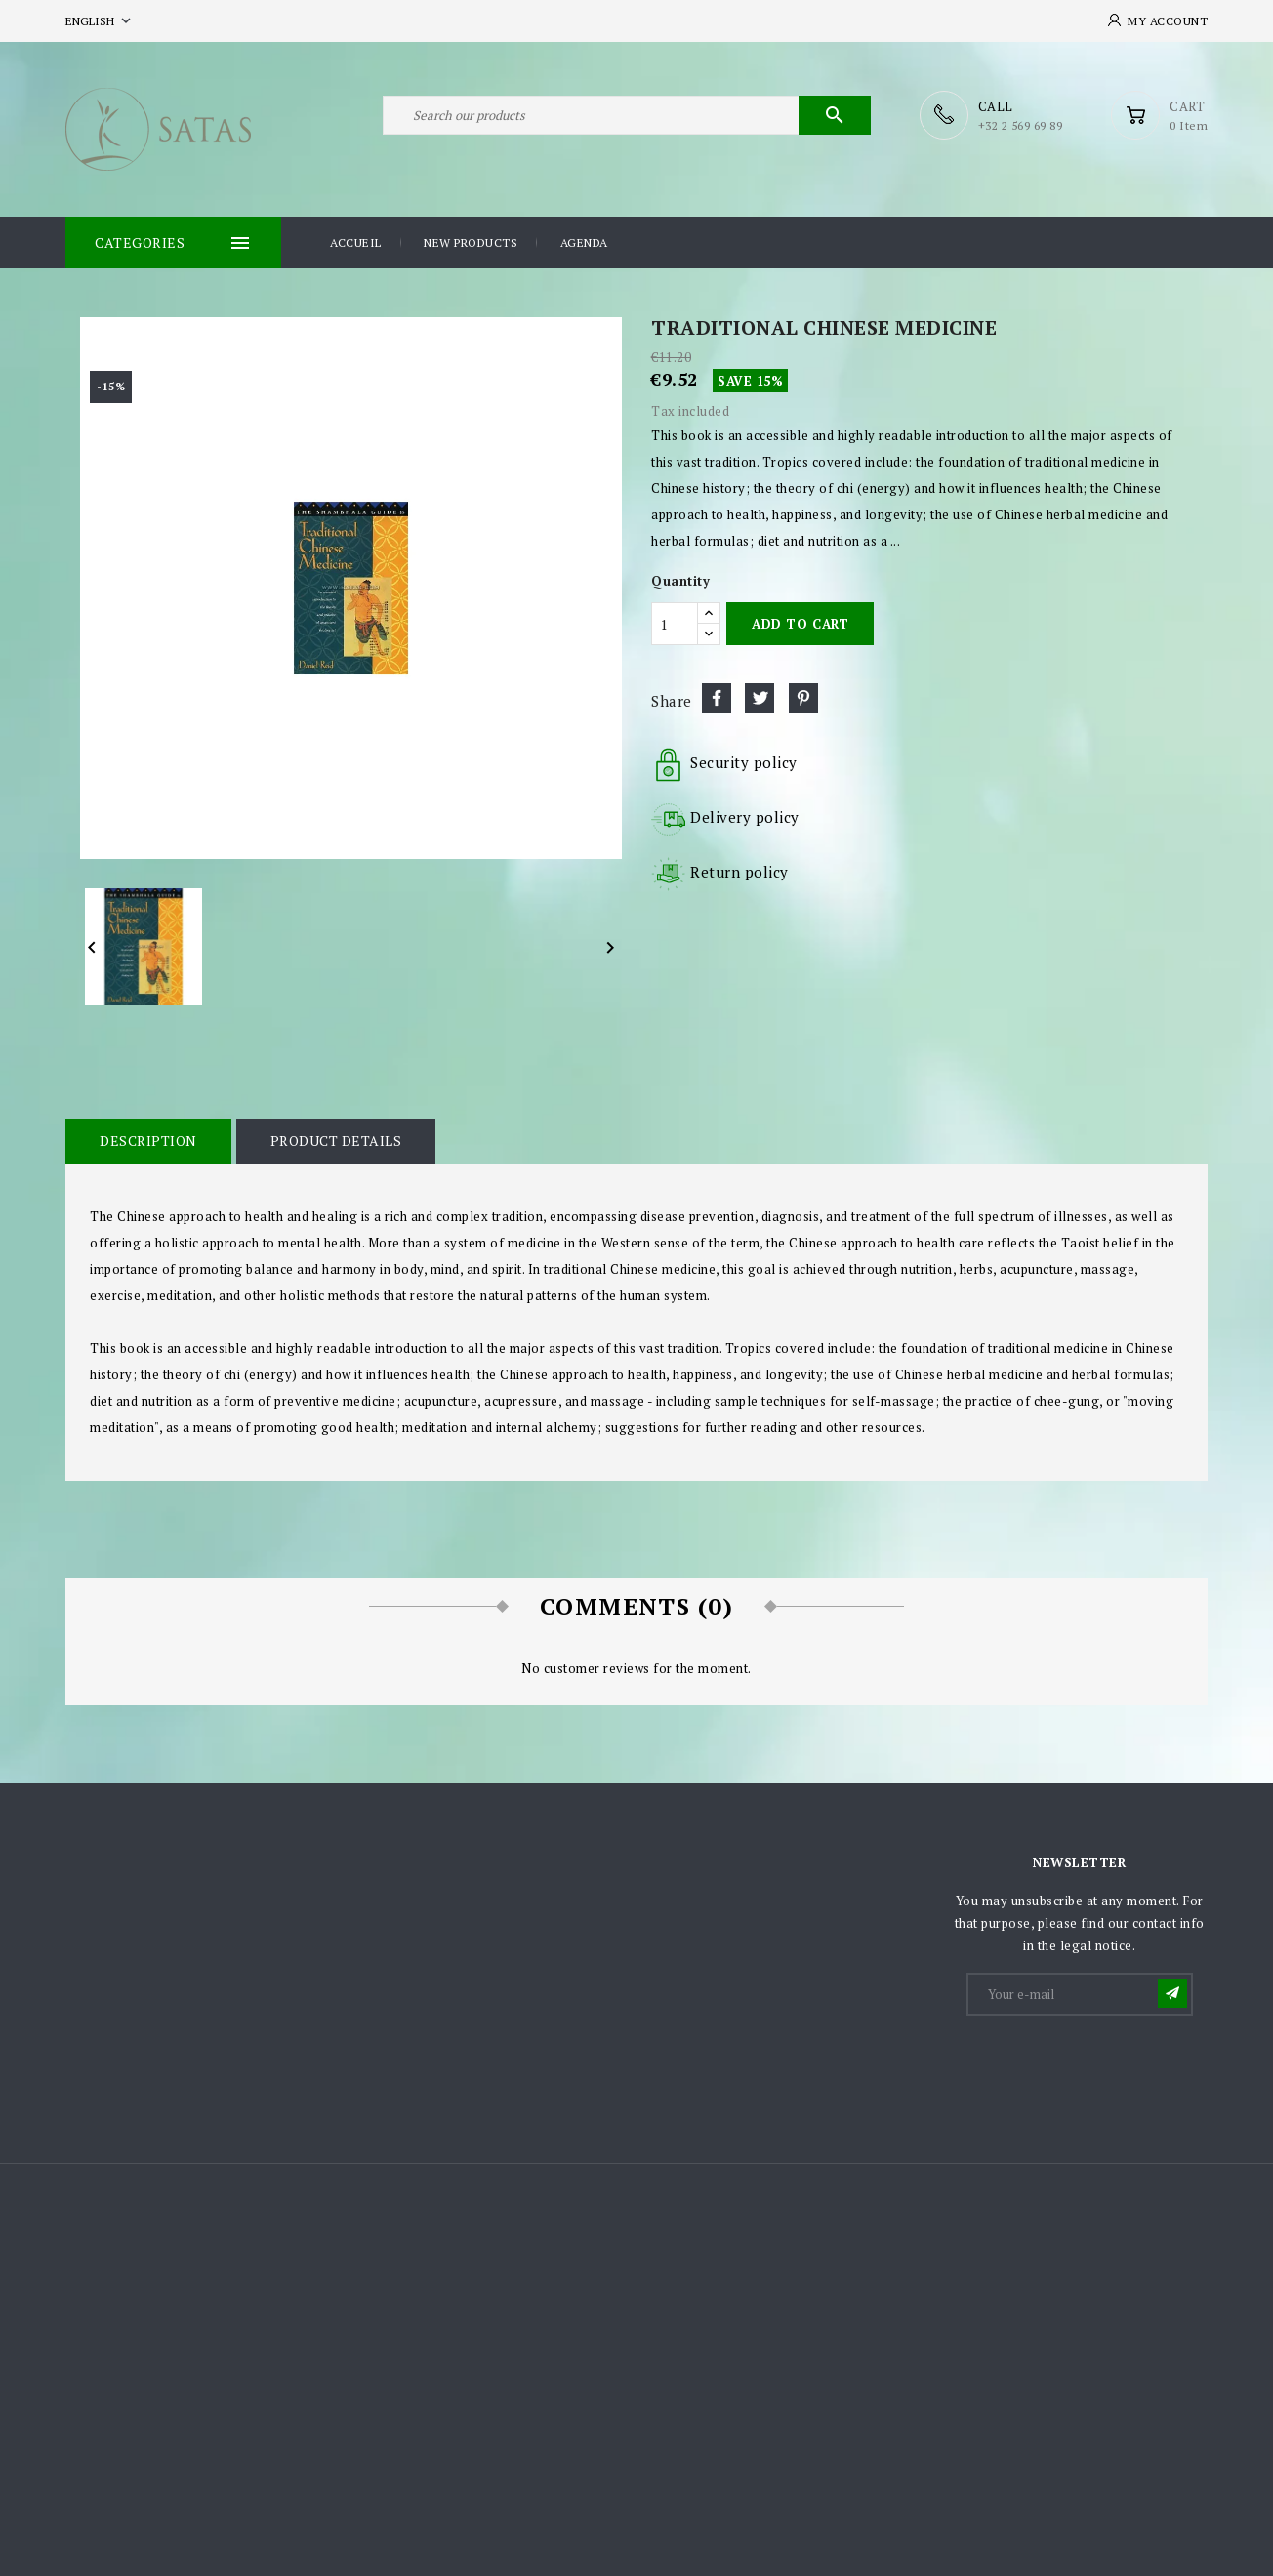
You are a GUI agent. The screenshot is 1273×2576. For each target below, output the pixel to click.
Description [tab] (148, 1140)
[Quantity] (674, 623)
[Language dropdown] (100, 21)
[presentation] (1116, 2066)
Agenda (584, 242)
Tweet (759, 698)
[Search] (627, 115)
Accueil (356, 242)
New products (470, 242)
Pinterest (803, 698)
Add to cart (800, 624)
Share (716, 698)
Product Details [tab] (336, 1140)
